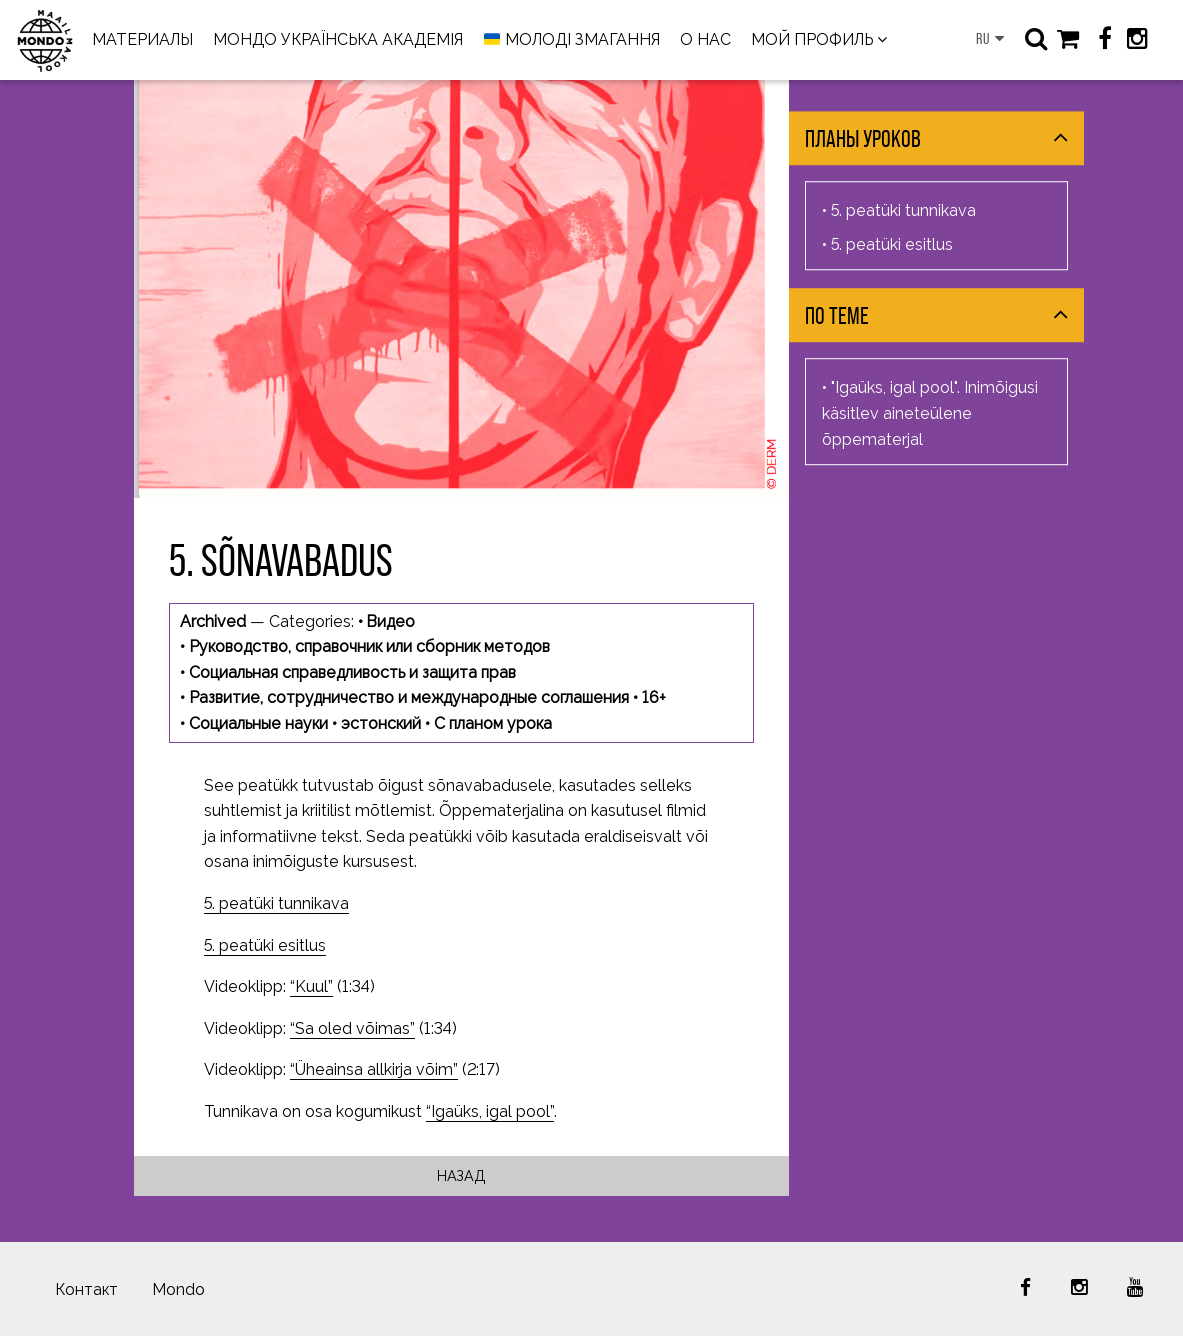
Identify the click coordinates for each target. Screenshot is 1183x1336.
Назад (461, 1175)
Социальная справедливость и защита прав (352, 672)
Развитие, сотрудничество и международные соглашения (409, 697)
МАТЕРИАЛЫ (142, 39)
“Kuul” (311, 986)
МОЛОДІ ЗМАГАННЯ (572, 40)
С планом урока (493, 723)
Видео (391, 621)
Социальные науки (258, 723)
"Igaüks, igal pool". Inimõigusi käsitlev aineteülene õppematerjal (930, 414)
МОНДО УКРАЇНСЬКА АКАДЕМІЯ (338, 39)
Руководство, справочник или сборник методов (369, 646)
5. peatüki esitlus (265, 945)
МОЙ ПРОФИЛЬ (812, 39)
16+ (654, 697)
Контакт (86, 1289)
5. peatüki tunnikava (276, 903)
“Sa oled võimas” (352, 1028)
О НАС (705, 39)
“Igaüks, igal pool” (490, 1111)
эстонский (381, 723)
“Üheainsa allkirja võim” (374, 1069)
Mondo (178, 1289)
